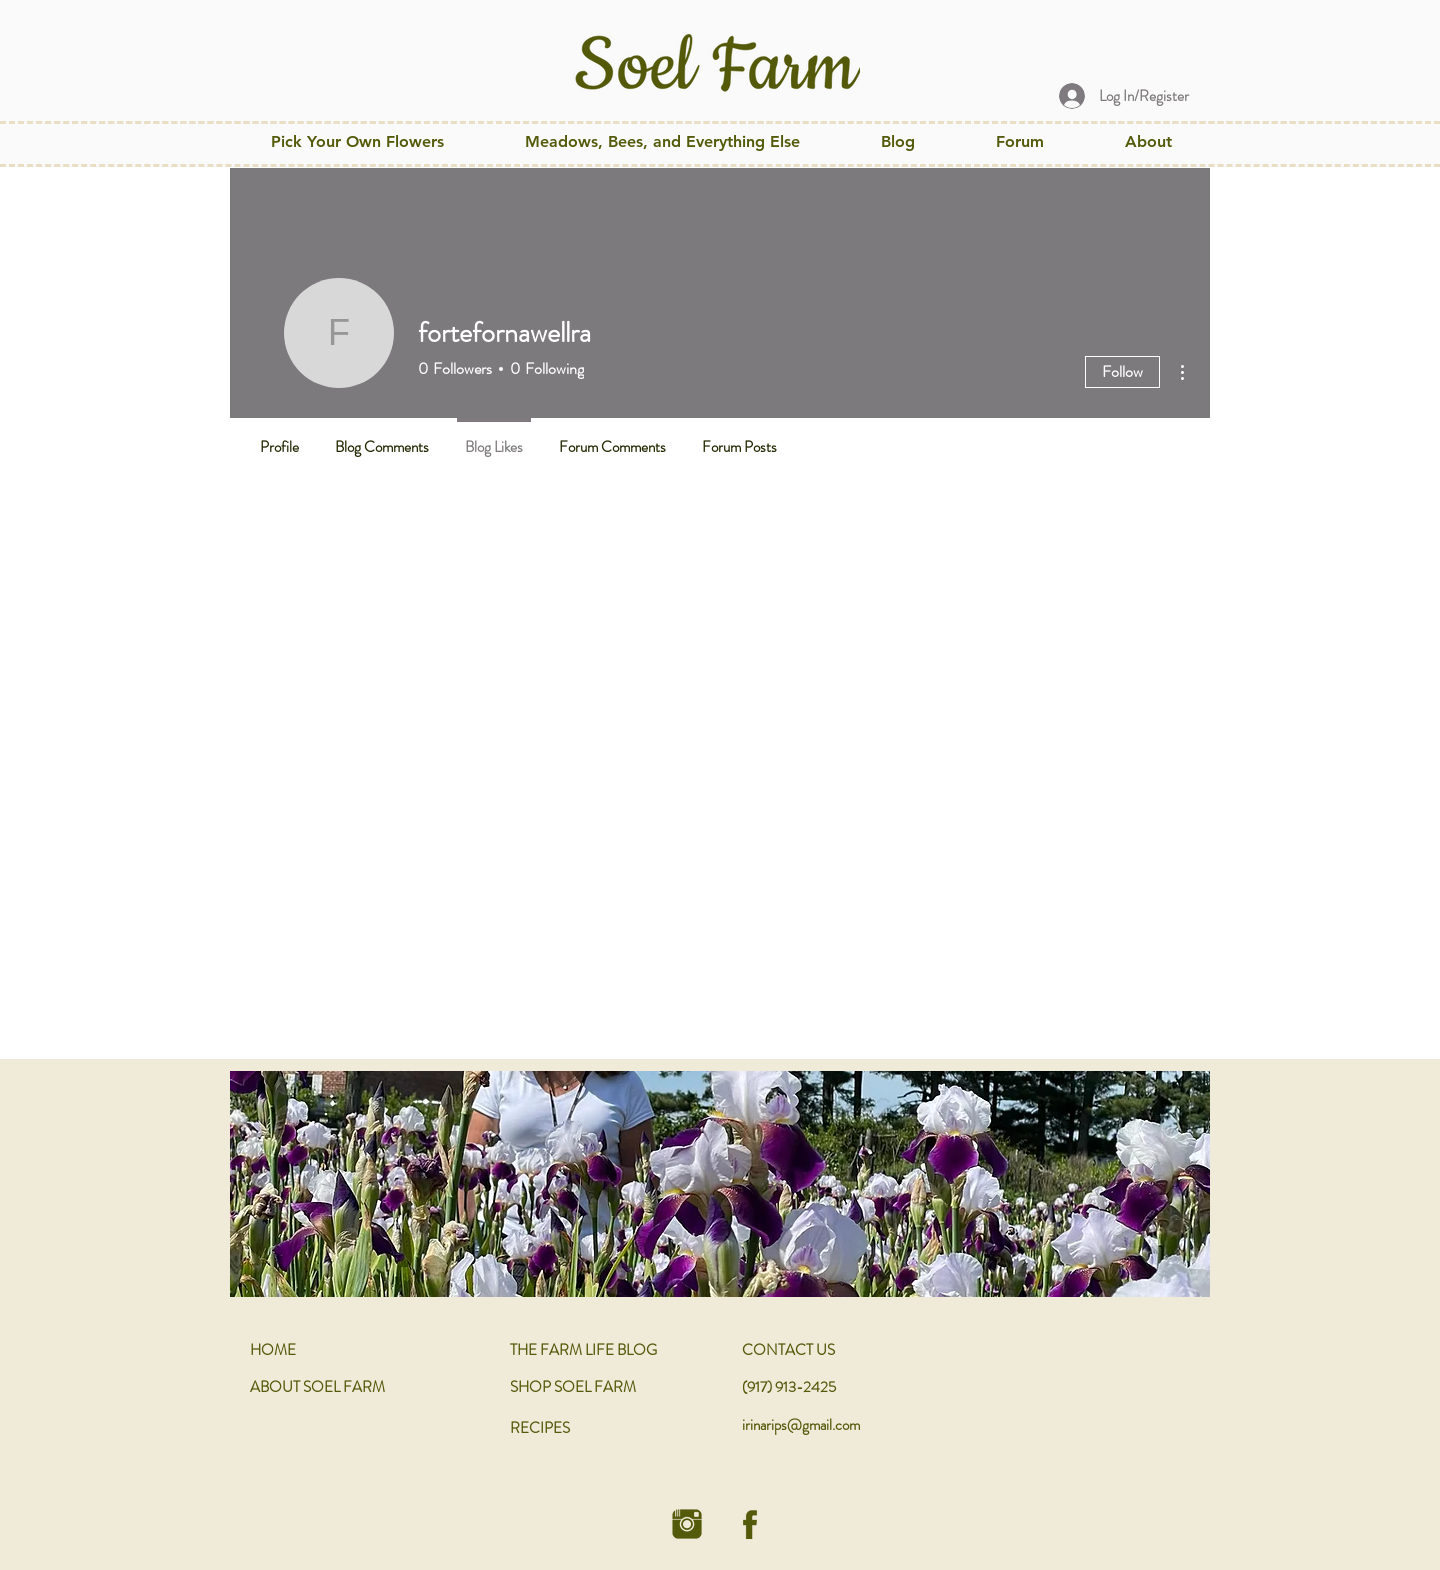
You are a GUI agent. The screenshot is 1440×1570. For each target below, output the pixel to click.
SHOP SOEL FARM (573, 1387)
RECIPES (540, 1428)
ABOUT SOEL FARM (317, 1387)
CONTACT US (788, 1350)
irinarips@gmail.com (801, 1425)
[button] (662, 141)
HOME (273, 1350)
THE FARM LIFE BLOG (583, 1350)
